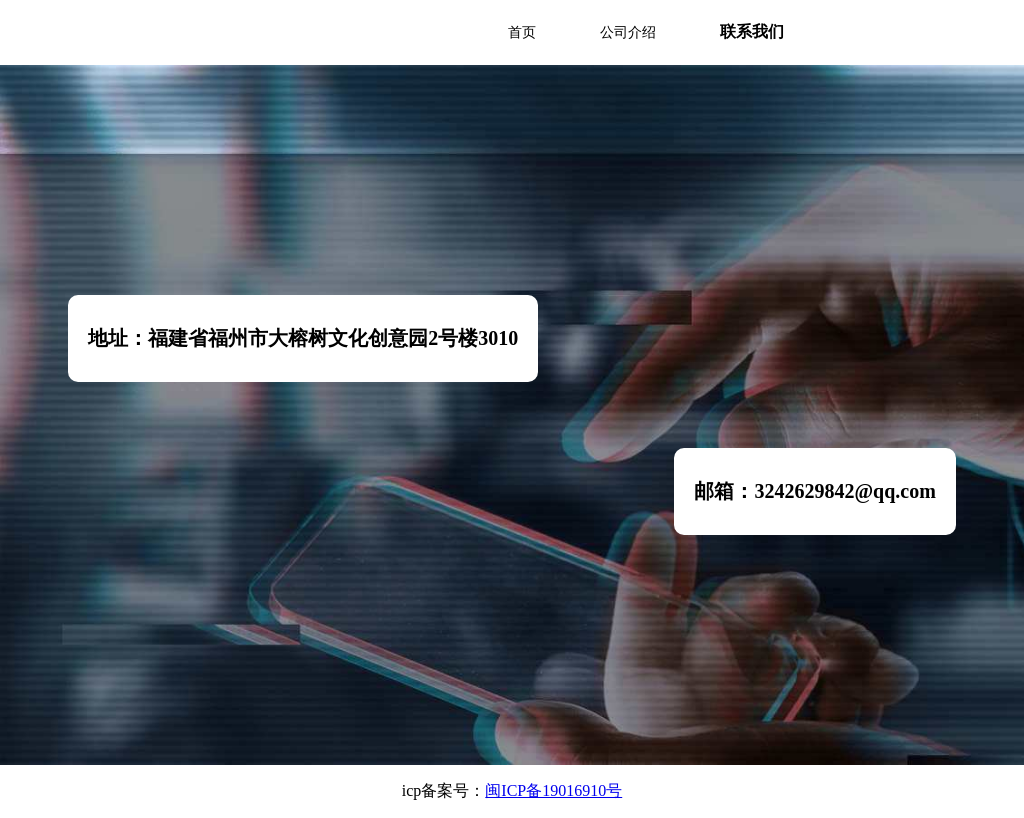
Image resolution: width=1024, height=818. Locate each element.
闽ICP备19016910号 (553, 790)
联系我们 (752, 31)
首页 (522, 32)
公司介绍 (628, 32)
